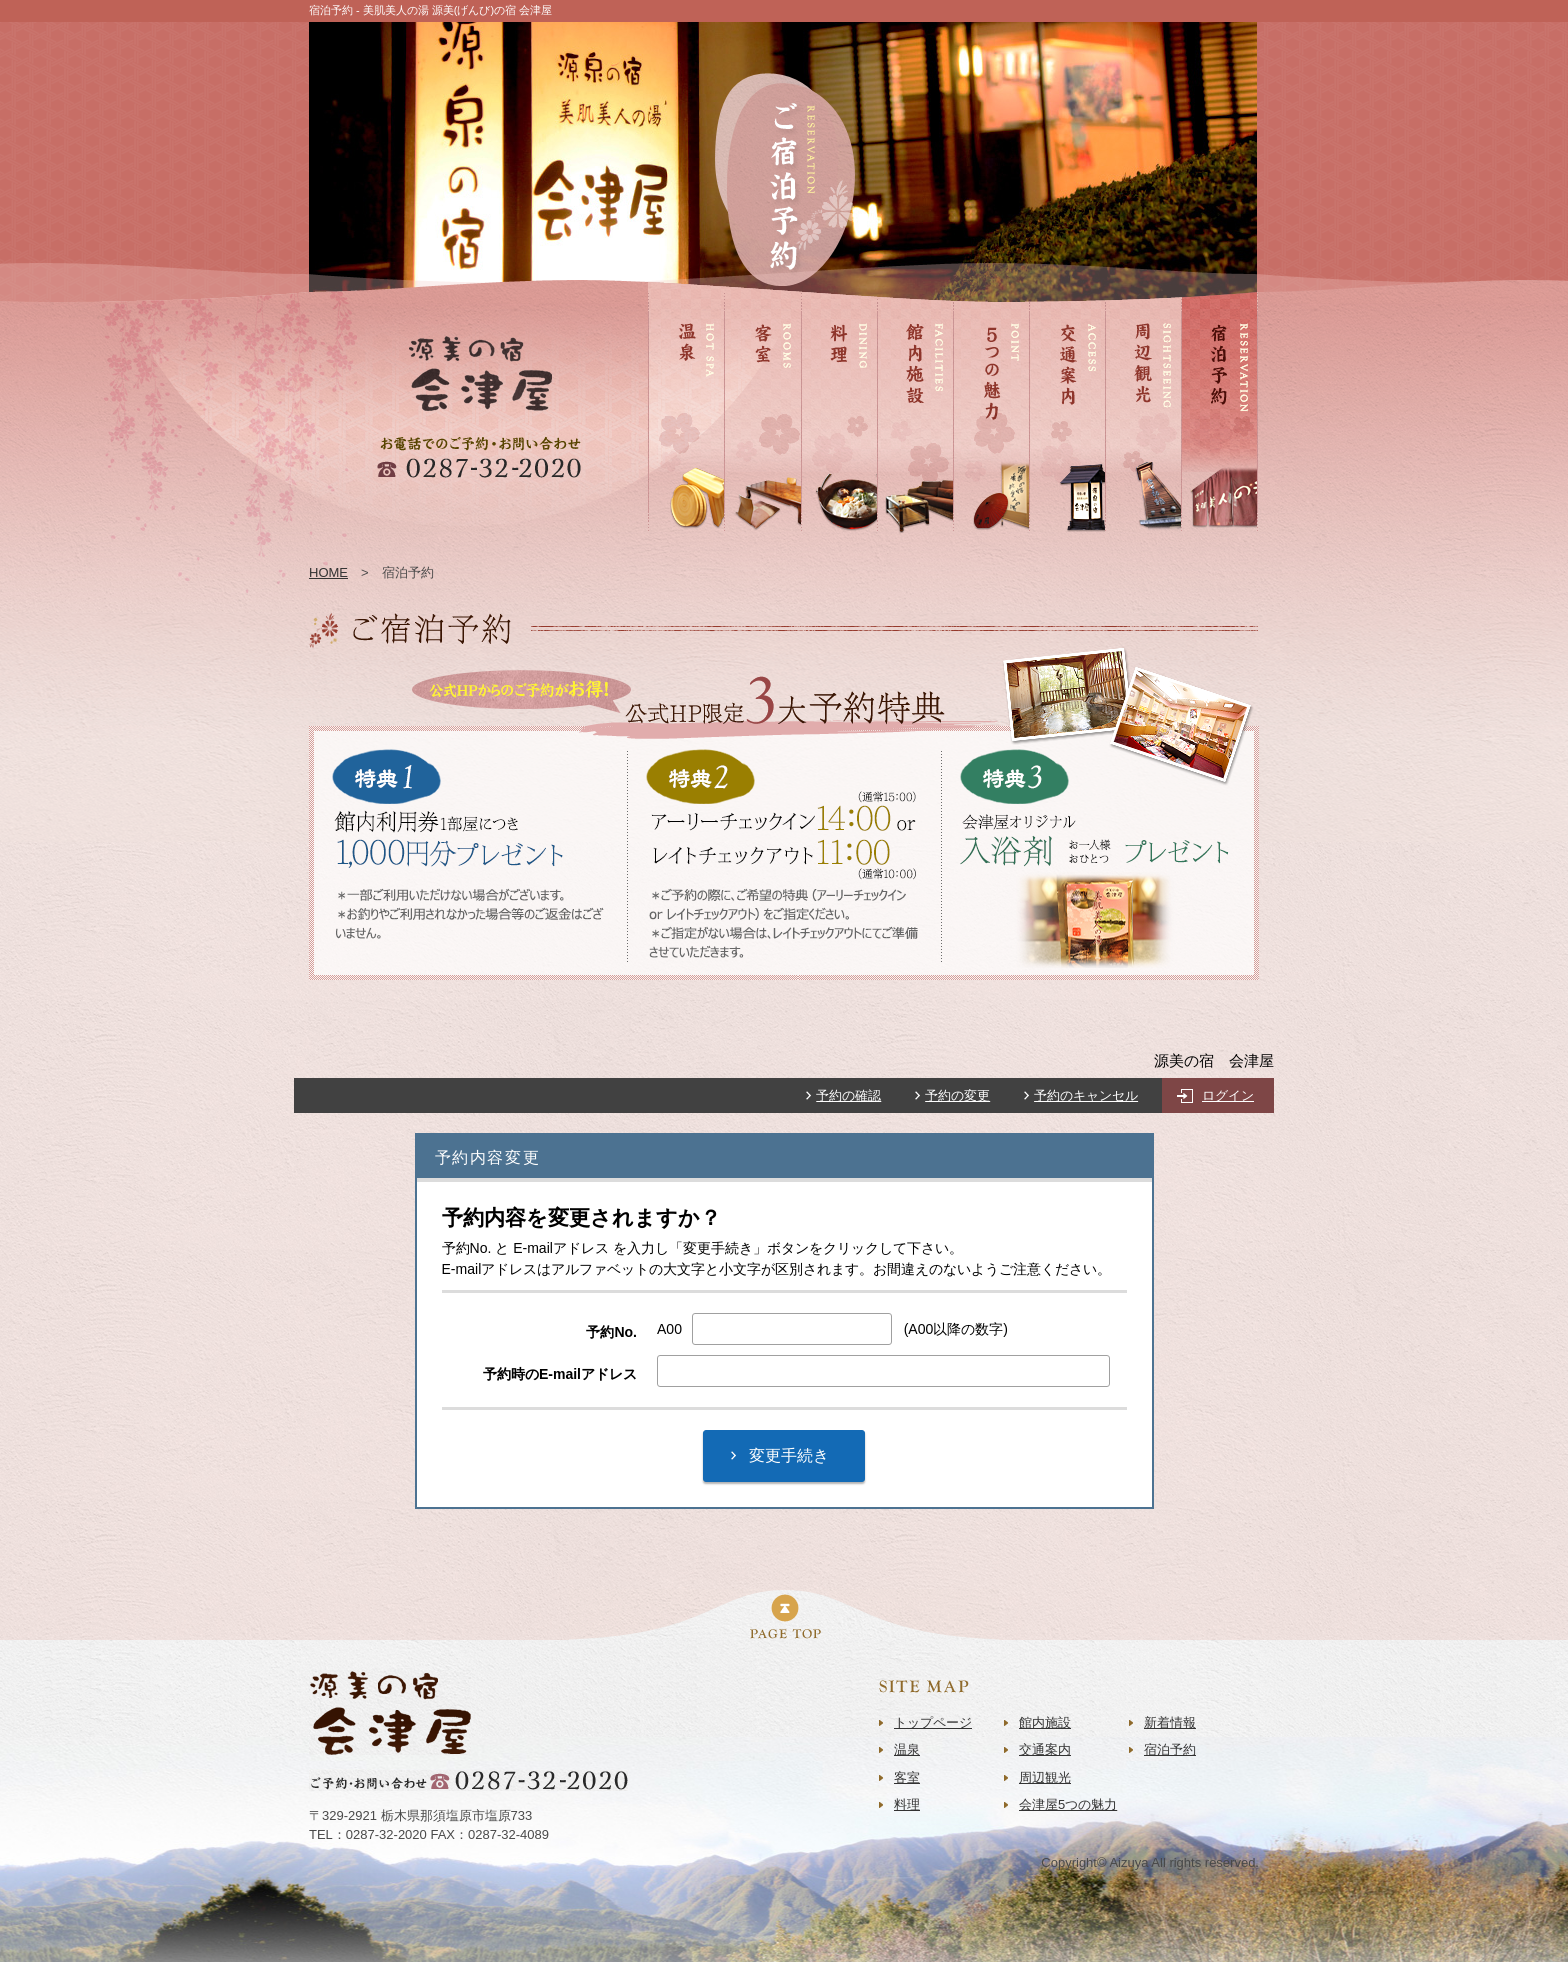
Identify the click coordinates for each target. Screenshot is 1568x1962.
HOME (328, 572)
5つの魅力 (982, 542)
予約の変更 (957, 1095)
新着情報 (1170, 1722)
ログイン (1228, 1095)
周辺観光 (1131, 542)
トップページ (933, 1722)
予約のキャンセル (1086, 1095)
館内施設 (903, 542)
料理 (814, 542)
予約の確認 (848, 1095)
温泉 (661, 542)
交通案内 (1055, 542)
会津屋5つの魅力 (1068, 1804)
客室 (737, 542)
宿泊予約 (1207, 542)
